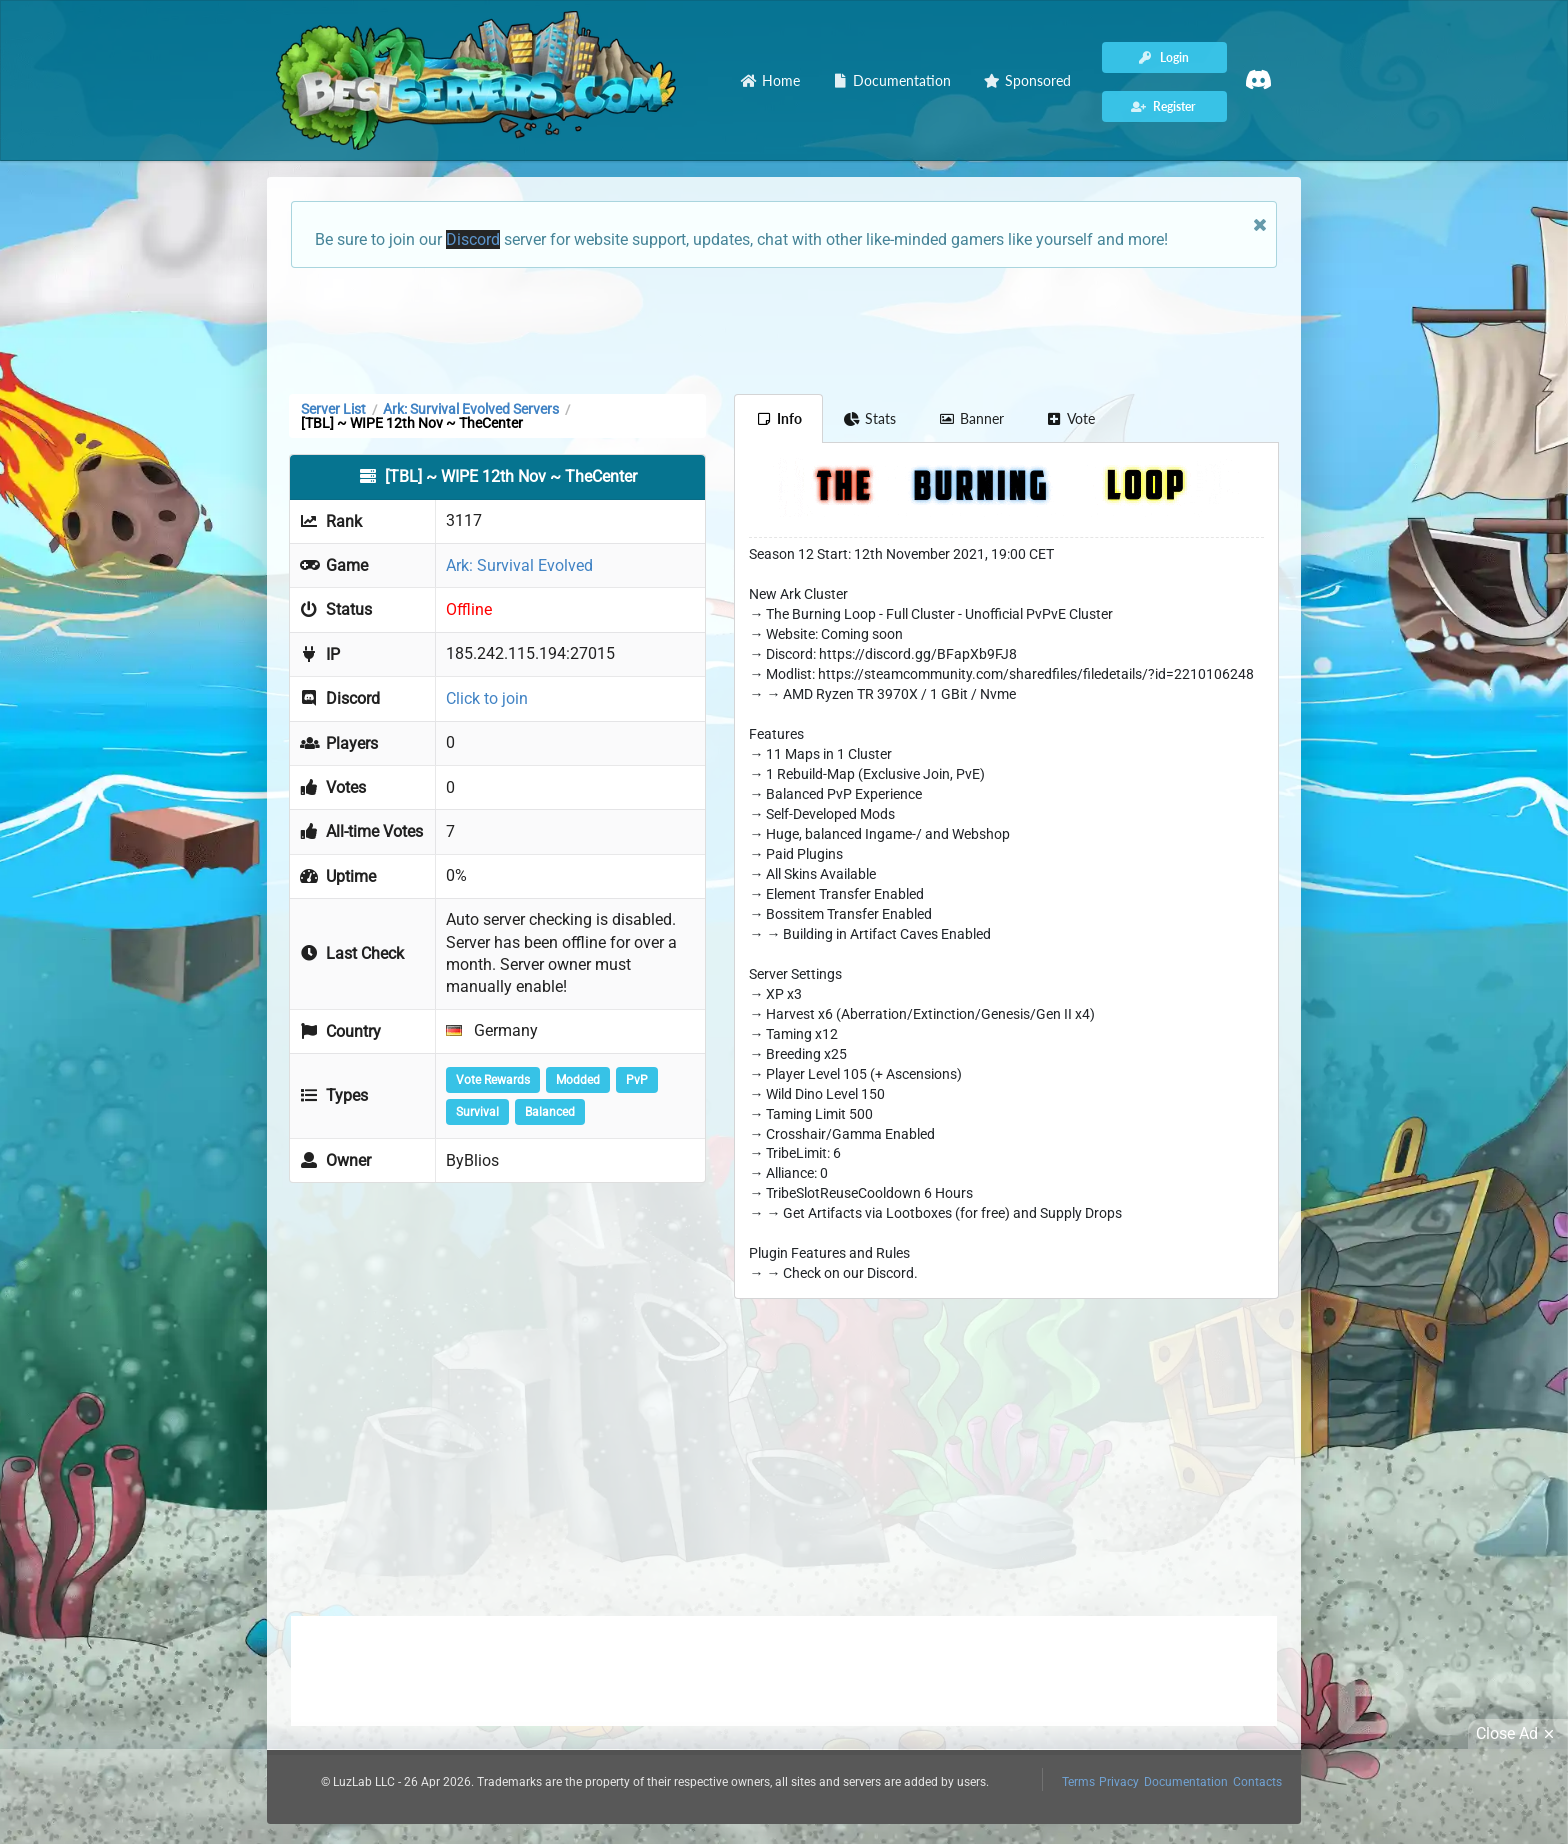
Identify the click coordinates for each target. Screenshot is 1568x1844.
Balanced (550, 1112)
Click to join (487, 698)
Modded (578, 1080)
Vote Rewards (493, 1080)
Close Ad (1518, 1734)
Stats (870, 418)
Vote (1071, 418)
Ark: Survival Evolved (519, 565)
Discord (473, 239)
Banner (971, 418)
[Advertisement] (784, 329)
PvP (637, 1080)
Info (778, 418)
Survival (477, 1112)
